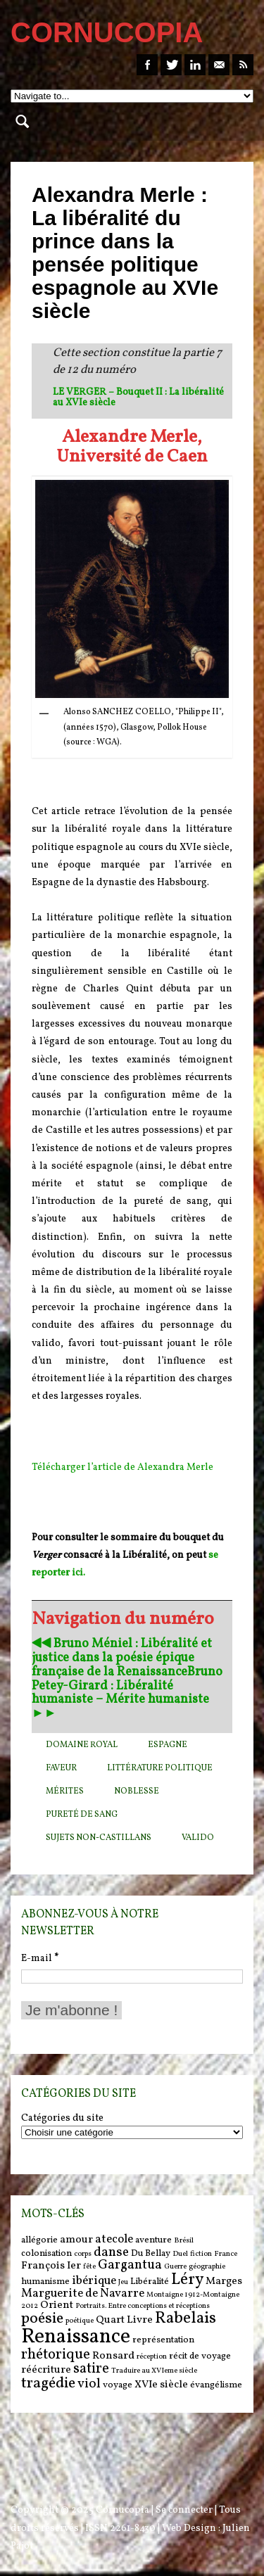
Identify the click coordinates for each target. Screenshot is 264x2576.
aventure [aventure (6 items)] (153, 2240)
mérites (65, 1791)
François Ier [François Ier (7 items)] (51, 2266)
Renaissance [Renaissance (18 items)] (75, 2337)
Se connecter (184, 2510)
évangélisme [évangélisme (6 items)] (216, 2385)
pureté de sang (82, 1814)
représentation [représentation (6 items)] (163, 2340)
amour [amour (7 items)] (76, 2240)
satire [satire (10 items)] (91, 2369)
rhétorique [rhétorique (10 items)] (55, 2355)
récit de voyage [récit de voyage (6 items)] (200, 2356)
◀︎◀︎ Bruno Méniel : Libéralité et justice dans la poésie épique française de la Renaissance (122, 1658)
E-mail (39, 1958)
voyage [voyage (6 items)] (117, 2385)
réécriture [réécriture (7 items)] (46, 2370)
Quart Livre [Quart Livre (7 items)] (124, 2320)
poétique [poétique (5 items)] (79, 2321)
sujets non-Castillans (98, 1838)
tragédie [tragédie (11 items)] (48, 2383)
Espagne (167, 1745)
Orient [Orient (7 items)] (56, 2305)
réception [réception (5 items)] (152, 2357)
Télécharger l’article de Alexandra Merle (122, 1467)
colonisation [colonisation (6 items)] (46, 2253)
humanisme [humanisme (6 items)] (45, 2281)
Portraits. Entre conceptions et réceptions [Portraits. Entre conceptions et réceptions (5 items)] (142, 2306)
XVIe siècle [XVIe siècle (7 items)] (161, 2385)
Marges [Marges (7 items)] (224, 2281)
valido (198, 1838)
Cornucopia (122, 2510)
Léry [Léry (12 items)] (187, 2280)
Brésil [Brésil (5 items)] (184, 2240)
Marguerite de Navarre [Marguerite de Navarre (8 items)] (82, 2293)
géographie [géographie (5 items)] (207, 2266)
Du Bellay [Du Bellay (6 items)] (150, 2253)
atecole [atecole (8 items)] (114, 2239)
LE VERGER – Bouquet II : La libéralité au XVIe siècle (138, 398)
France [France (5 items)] (225, 2254)
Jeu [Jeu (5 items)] (123, 2282)
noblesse (136, 1791)
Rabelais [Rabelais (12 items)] (185, 2318)
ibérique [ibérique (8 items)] (94, 2281)
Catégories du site (62, 2119)
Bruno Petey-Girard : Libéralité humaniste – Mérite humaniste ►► (127, 1692)
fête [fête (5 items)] (89, 2266)
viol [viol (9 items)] (89, 2384)
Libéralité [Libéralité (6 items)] (149, 2281)
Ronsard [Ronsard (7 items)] (113, 2356)
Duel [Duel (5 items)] (180, 2254)
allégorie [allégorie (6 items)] (39, 2240)
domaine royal (82, 1745)
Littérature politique (160, 1768)
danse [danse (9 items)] (111, 2252)
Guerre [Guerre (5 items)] (175, 2266)
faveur (61, 1768)
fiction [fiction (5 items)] (201, 2254)
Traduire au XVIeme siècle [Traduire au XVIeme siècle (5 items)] (154, 2371)
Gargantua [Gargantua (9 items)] (130, 2265)
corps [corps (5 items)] (83, 2254)
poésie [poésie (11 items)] (42, 2319)
